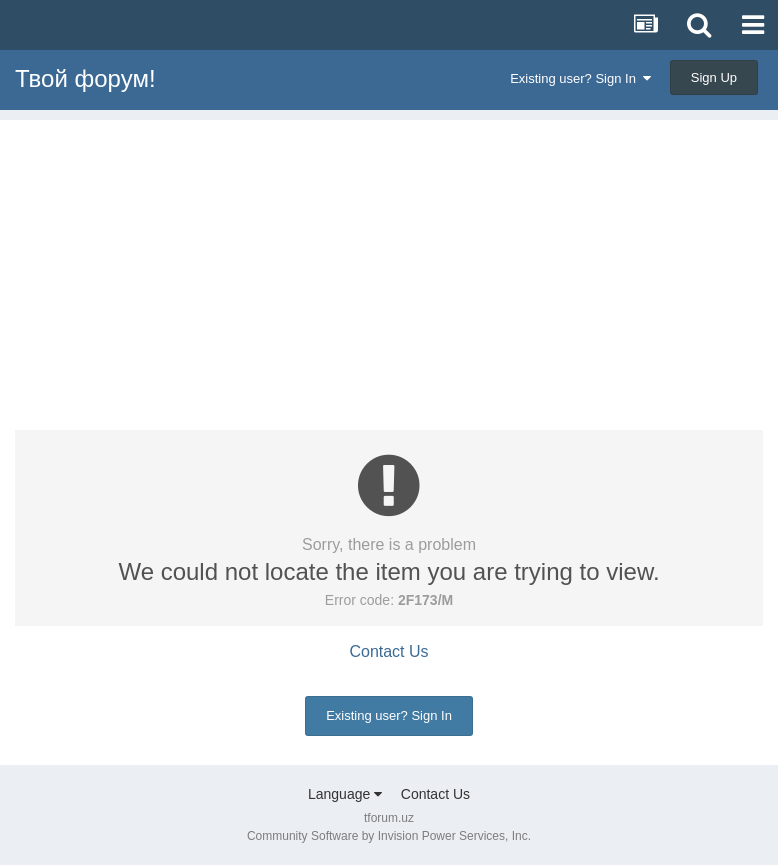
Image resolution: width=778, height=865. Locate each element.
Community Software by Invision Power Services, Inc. (389, 836)
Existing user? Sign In (580, 78)
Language (345, 794)
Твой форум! (85, 78)
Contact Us (388, 651)
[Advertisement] (389, 260)
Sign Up (714, 77)
